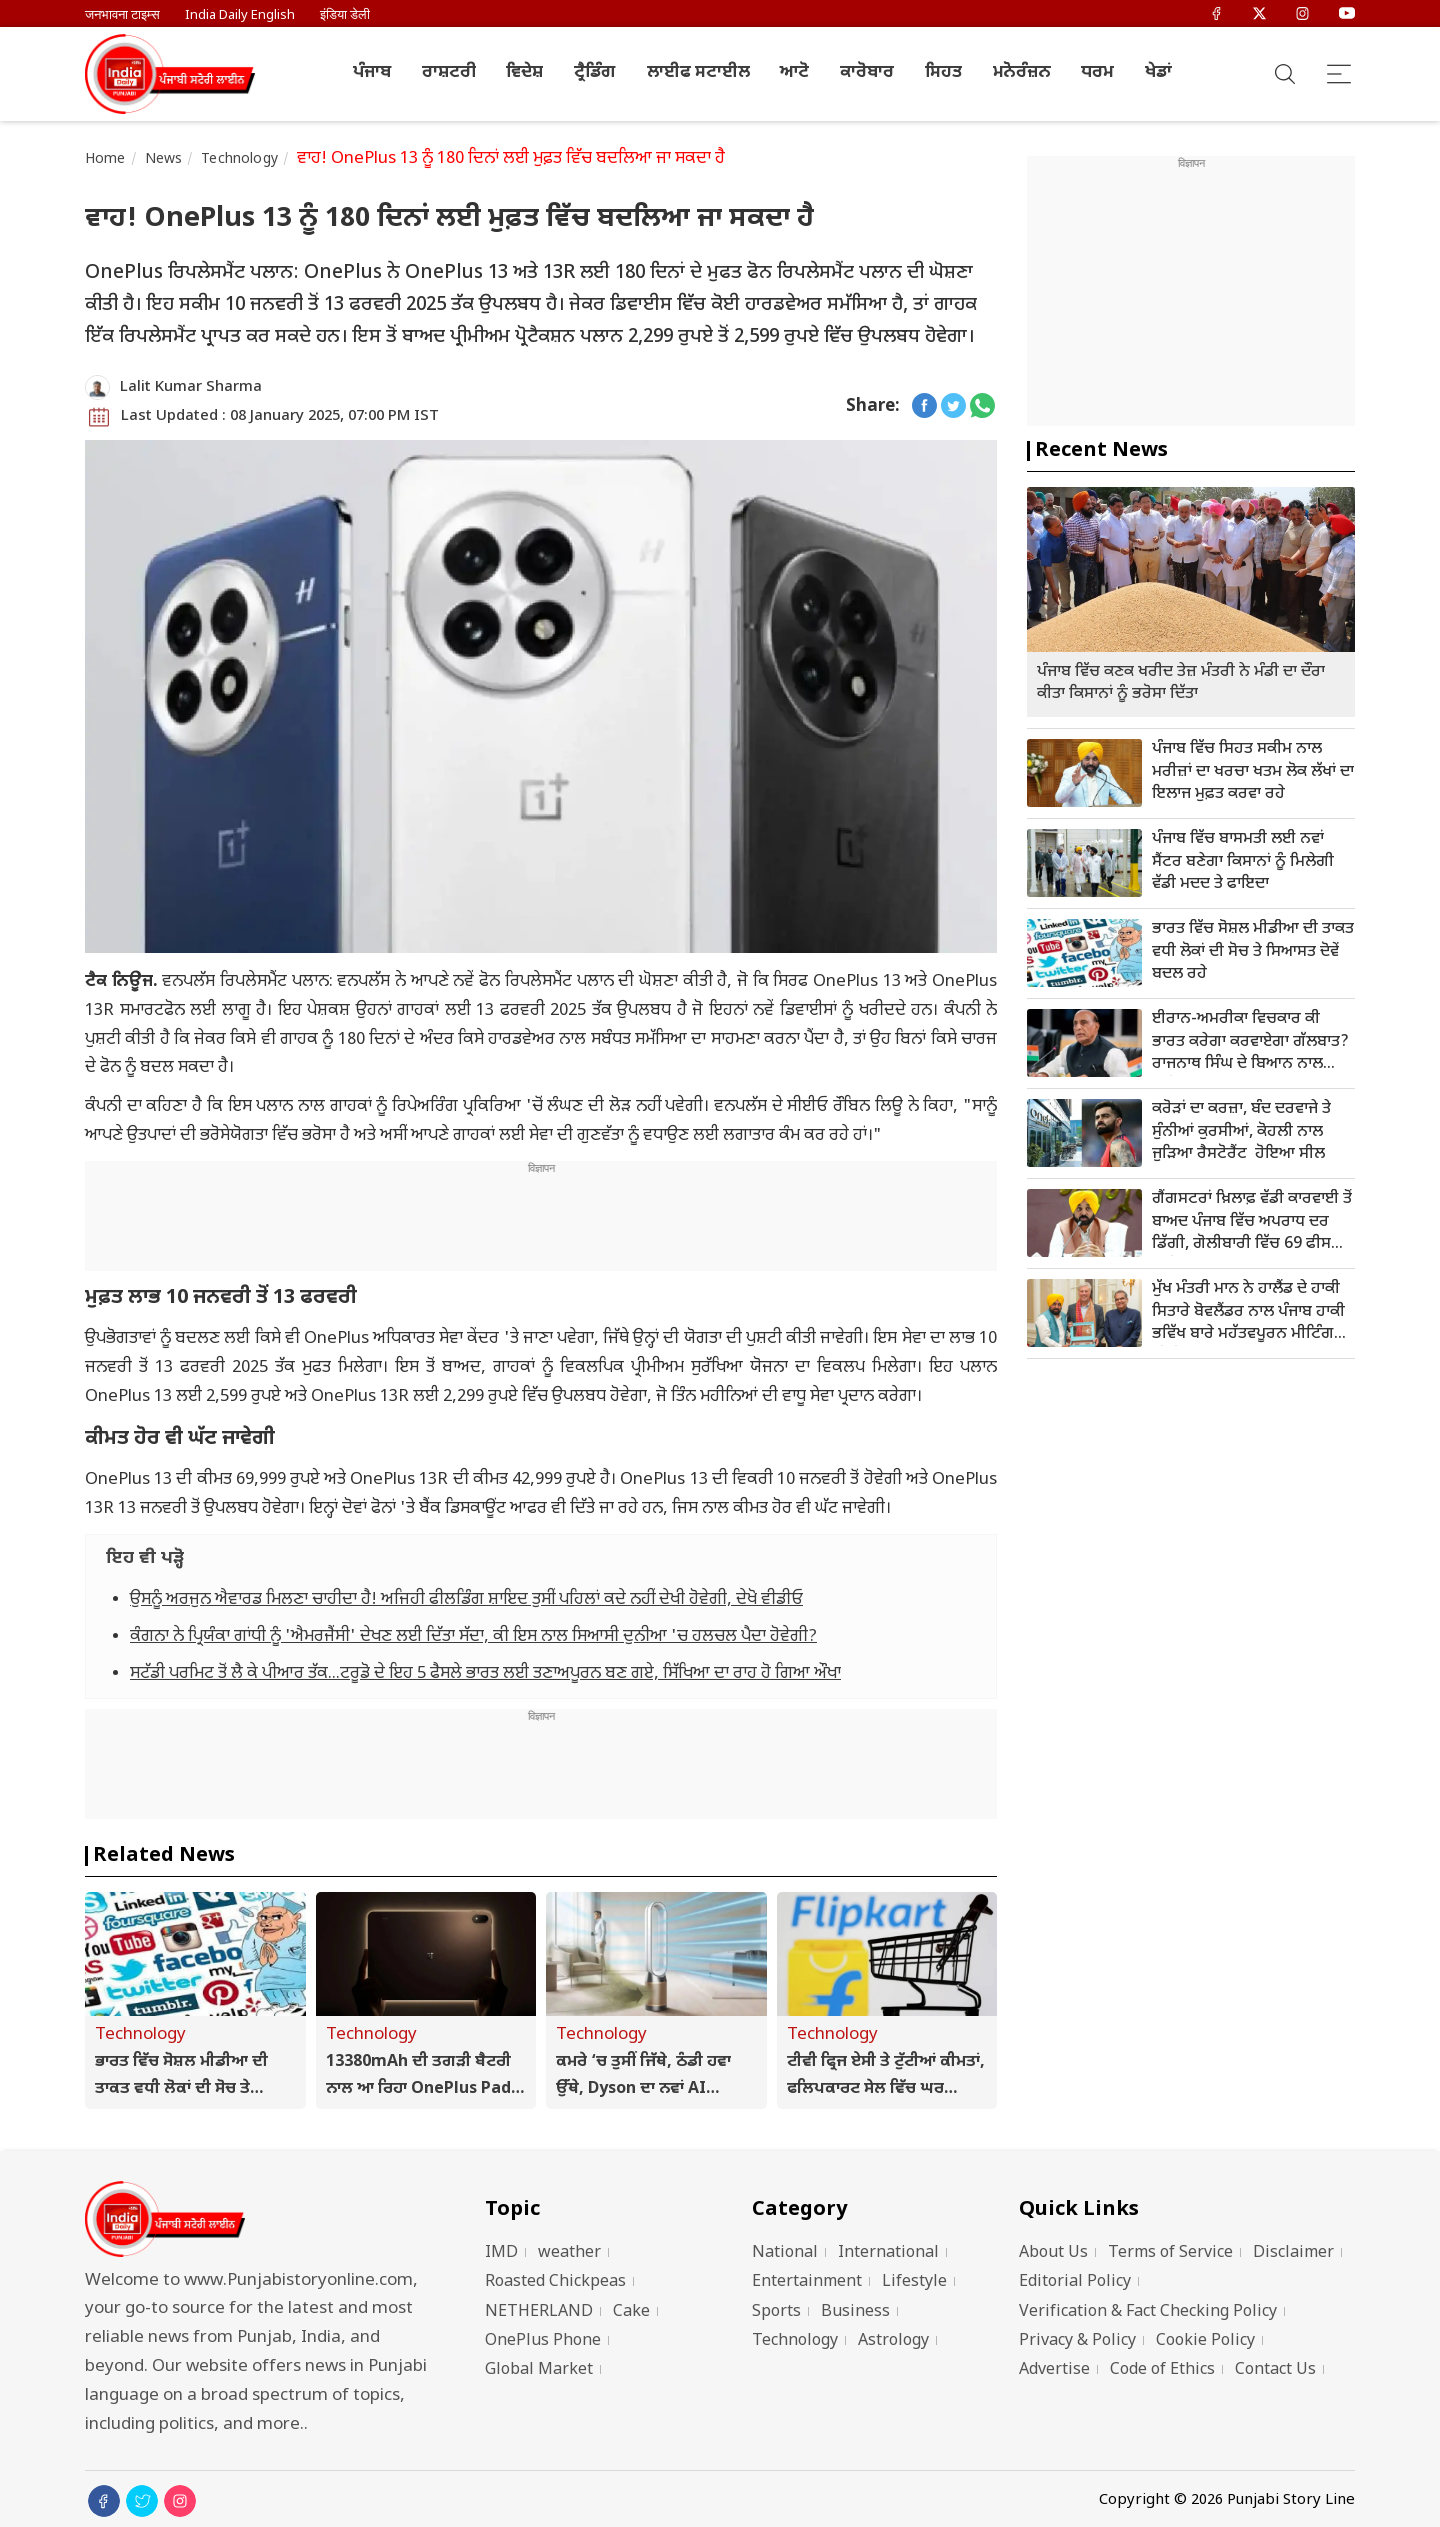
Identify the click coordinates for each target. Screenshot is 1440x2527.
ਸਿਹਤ (943, 73)
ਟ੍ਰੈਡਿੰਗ (595, 73)
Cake (631, 2312)
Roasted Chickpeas (555, 2282)
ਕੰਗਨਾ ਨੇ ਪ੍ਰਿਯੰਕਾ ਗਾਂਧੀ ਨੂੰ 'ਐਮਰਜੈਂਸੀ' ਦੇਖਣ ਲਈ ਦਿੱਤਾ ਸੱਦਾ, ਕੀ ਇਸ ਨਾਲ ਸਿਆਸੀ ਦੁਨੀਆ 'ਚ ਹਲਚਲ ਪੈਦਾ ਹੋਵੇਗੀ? (473, 1637)
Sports (776, 2312)
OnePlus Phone (543, 2341)
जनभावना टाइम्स (122, 15)
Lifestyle (914, 2282)
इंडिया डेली (345, 15)
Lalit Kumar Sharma (191, 387)
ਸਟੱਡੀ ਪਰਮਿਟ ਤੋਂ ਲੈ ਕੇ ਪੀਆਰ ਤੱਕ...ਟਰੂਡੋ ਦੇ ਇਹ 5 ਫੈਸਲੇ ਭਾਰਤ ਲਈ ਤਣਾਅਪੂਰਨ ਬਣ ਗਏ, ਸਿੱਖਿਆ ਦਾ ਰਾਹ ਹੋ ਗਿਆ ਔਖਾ (485, 1674)
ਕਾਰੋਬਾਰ (867, 73)
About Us (1053, 2253)
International (888, 2253)
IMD (501, 2253)
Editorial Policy (1075, 2282)
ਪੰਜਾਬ (372, 73)
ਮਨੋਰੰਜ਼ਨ (1022, 73)
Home (105, 159)
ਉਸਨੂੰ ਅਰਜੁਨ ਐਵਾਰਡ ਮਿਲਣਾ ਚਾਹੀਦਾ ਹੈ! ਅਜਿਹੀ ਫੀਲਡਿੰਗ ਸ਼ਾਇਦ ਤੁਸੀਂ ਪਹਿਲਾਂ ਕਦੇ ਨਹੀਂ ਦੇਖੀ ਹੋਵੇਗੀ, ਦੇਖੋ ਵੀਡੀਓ (466, 1600)
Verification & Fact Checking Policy (1148, 2312)
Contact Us (1275, 2370)
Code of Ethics (1162, 2370)
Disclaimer (1293, 2253)
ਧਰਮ (1097, 73)
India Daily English (240, 15)
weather (569, 2253)
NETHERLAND (539, 2312)
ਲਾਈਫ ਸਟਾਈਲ (698, 73)
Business (855, 2312)
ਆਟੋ (794, 73)
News (164, 159)
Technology (239, 159)
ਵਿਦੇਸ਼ (524, 73)
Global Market (539, 2370)
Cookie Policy (1205, 2341)
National (785, 2253)
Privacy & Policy (1077, 2341)
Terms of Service (1170, 2253)
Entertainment (807, 2282)
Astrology (893, 2341)
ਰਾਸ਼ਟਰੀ (449, 73)
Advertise (1054, 2370)
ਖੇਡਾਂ (1158, 73)
